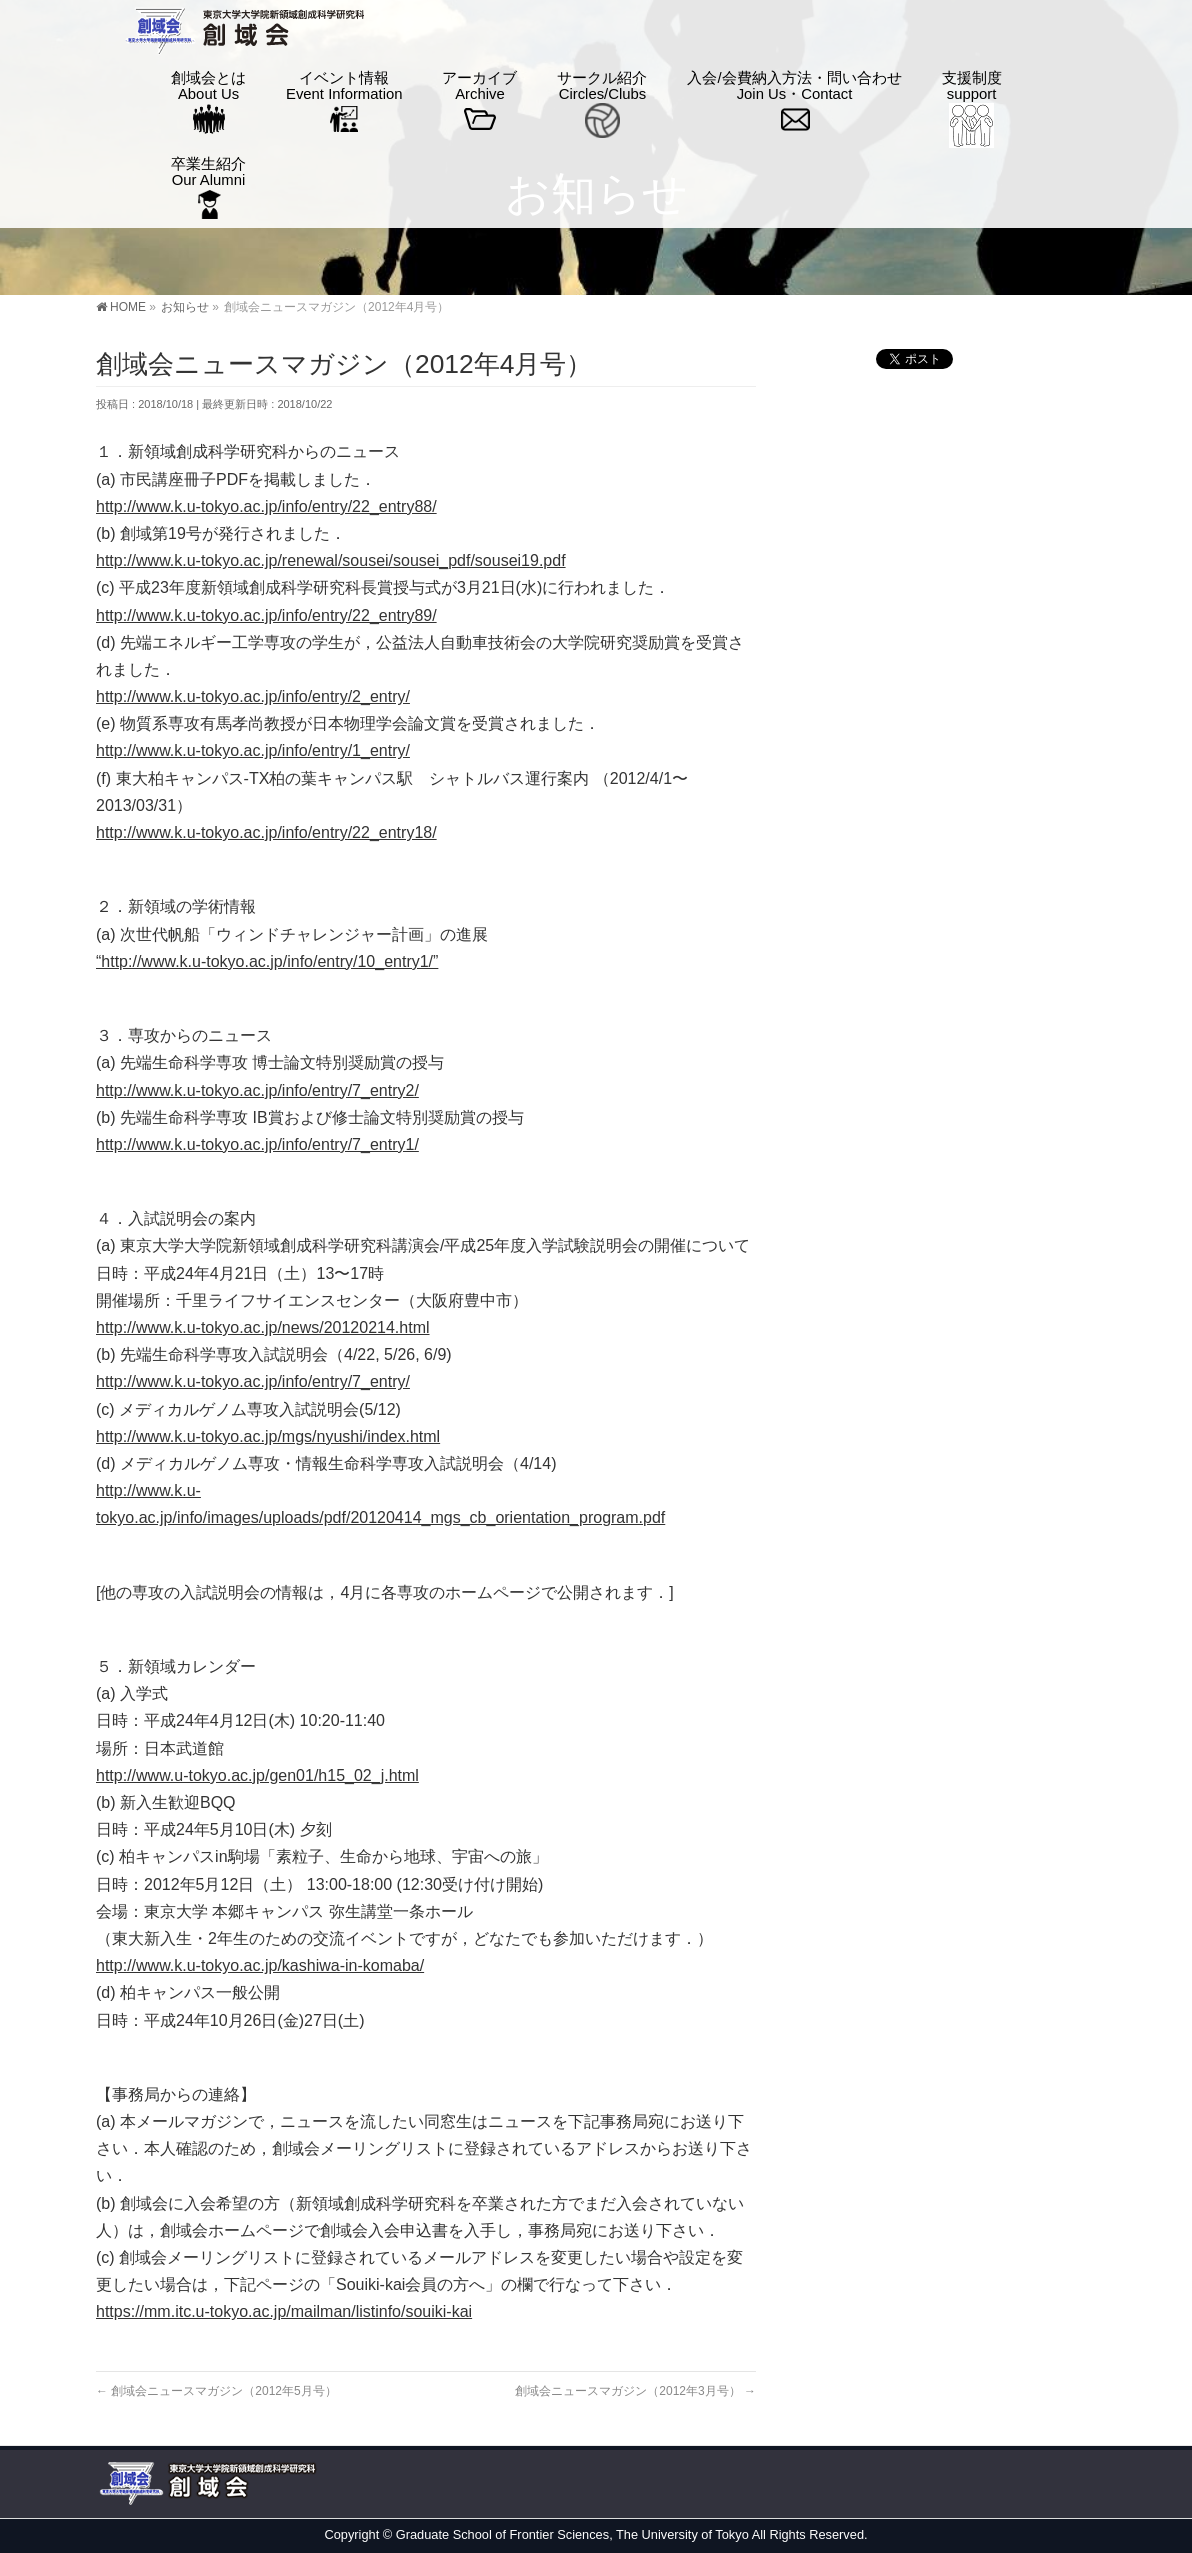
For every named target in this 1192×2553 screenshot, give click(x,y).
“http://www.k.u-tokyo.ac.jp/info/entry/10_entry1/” (267, 961)
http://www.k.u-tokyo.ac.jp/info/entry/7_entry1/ (257, 1144)
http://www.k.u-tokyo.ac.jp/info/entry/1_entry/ (253, 750)
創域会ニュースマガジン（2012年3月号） (635, 2391)
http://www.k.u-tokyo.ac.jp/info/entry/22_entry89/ (266, 615)
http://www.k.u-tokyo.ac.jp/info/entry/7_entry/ (253, 1381)
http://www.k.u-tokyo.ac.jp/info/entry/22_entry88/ (266, 506)
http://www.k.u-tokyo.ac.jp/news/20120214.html (263, 1327)
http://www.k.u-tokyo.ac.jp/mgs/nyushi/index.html (268, 1436)
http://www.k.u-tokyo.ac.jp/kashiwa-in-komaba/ (260, 1965)
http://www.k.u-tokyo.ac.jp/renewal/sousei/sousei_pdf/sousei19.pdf (331, 560)
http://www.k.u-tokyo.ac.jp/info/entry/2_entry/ (253, 696)
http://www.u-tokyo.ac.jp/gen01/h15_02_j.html (257, 1775)
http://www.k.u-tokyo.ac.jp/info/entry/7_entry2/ (257, 1090)
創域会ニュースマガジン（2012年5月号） (216, 2391)
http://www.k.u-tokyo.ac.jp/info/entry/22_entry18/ (266, 832)
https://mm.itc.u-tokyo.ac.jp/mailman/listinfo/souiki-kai (284, 2311)
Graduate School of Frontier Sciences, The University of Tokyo (572, 2534)
